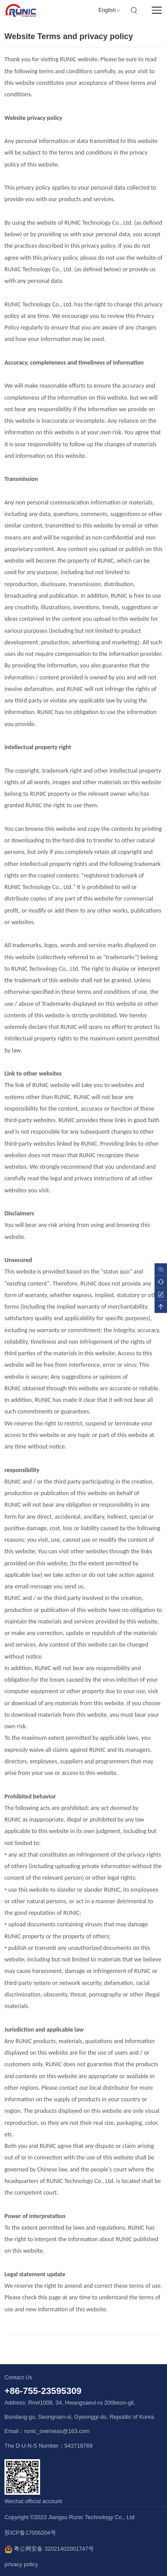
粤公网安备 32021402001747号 (49, 2549)
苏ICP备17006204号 (30, 2533)
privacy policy (21, 2564)
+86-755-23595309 (42, 2391)
